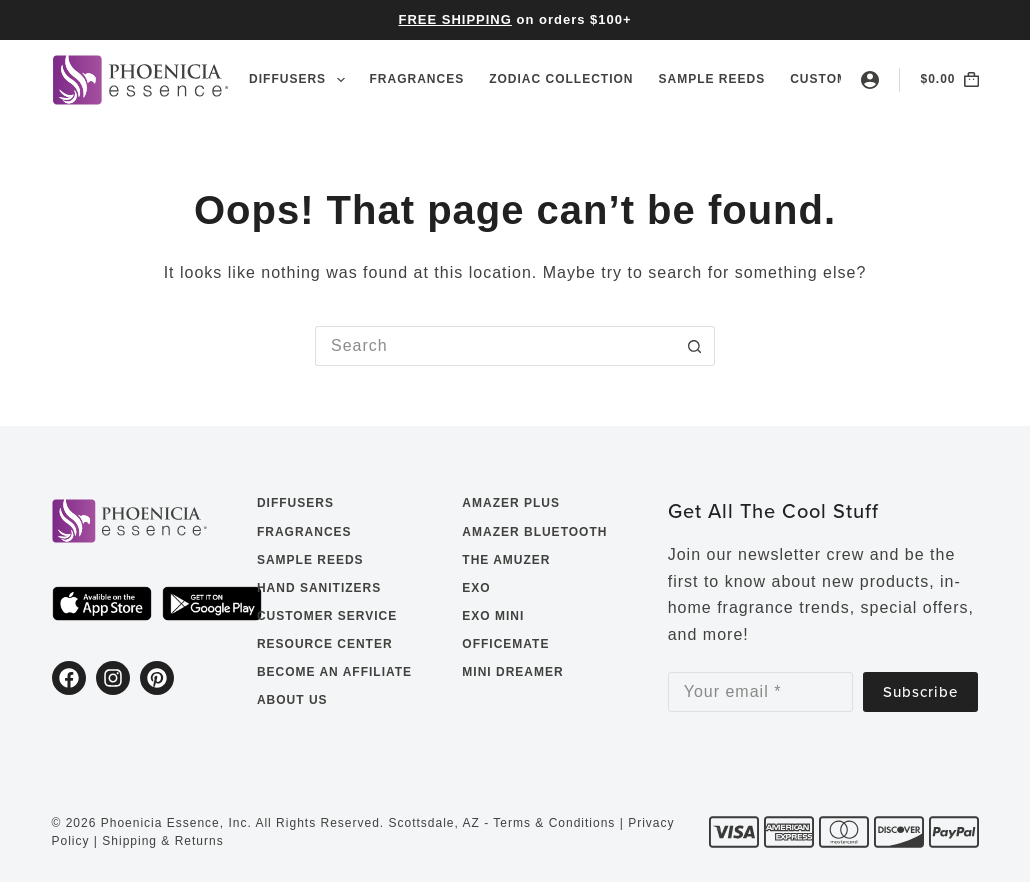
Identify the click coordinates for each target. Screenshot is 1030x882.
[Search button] (695, 346)
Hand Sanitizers (319, 588)
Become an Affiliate (334, 672)
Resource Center (325, 644)
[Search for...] (495, 346)
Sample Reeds (712, 79)
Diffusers (300, 80)
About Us (292, 700)
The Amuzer (506, 560)
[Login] (870, 80)
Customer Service (327, 616)
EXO (476, 588)
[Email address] (761, 692)
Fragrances (417, 79)
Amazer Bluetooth (534, 532)
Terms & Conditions (554, 823)
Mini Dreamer (512, 672)
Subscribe (920, 691)
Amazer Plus (511, 503)
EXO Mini (493, 616)
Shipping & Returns (162, 841)
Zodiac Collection (561, 79)
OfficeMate (505, 644)
